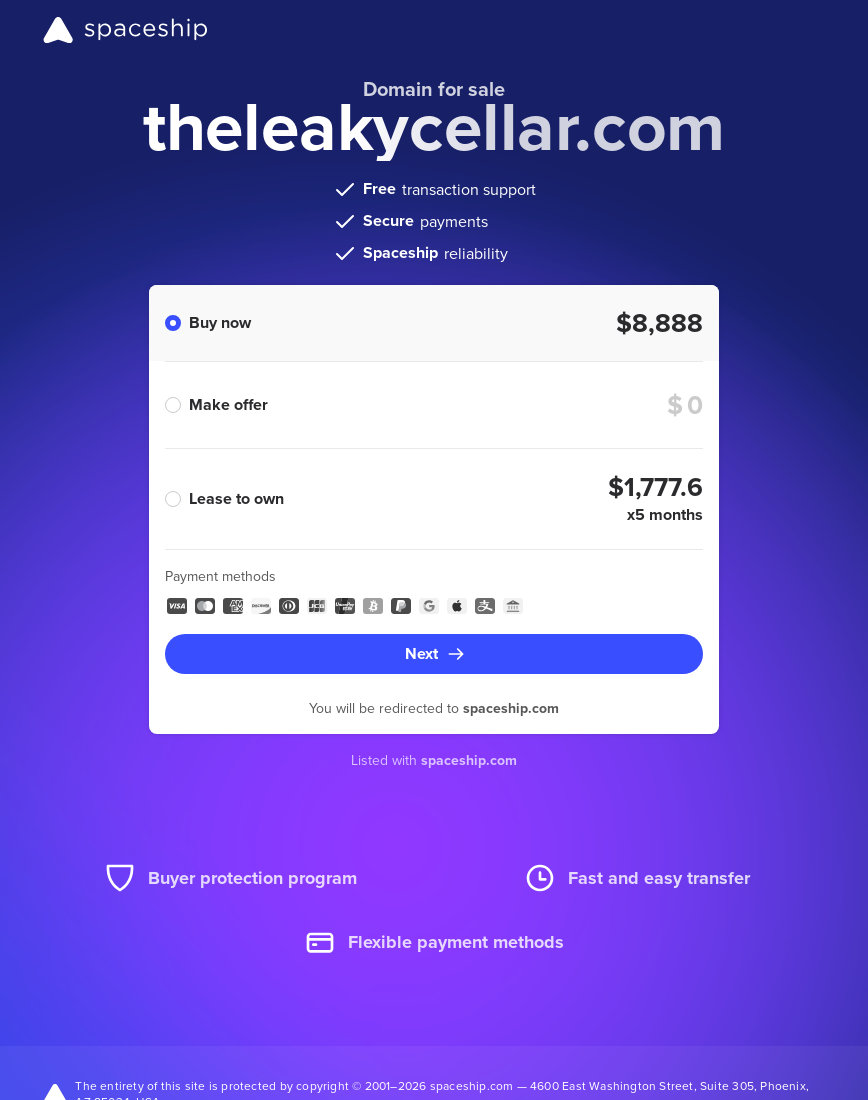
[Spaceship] (125, 30)
